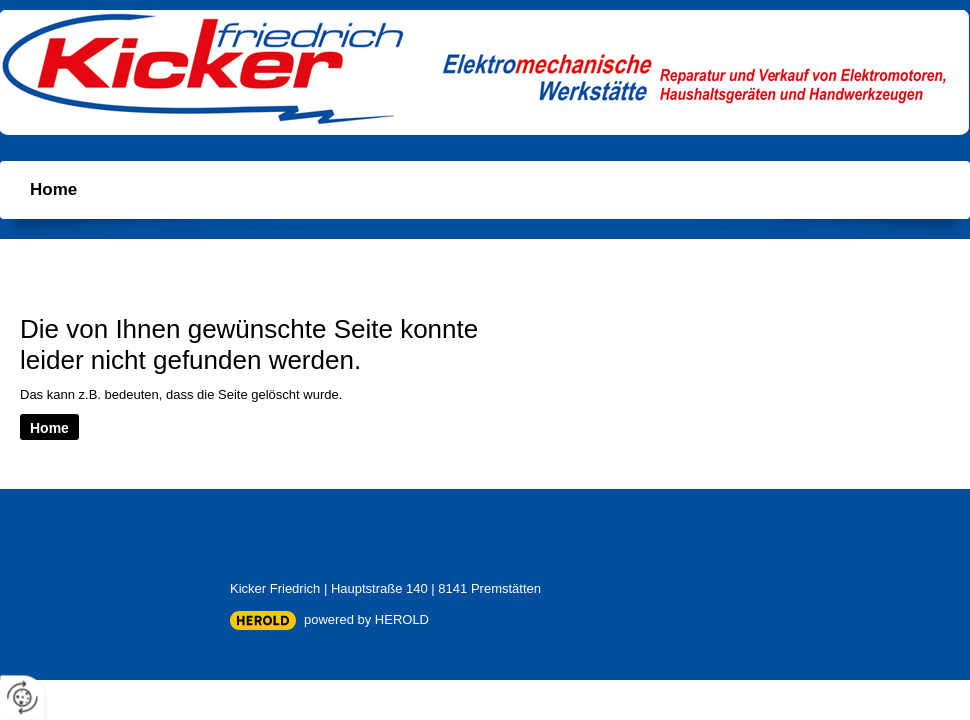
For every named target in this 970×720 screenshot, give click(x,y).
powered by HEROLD (366, 619)
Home (53, 189)
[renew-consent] (22, 697)
